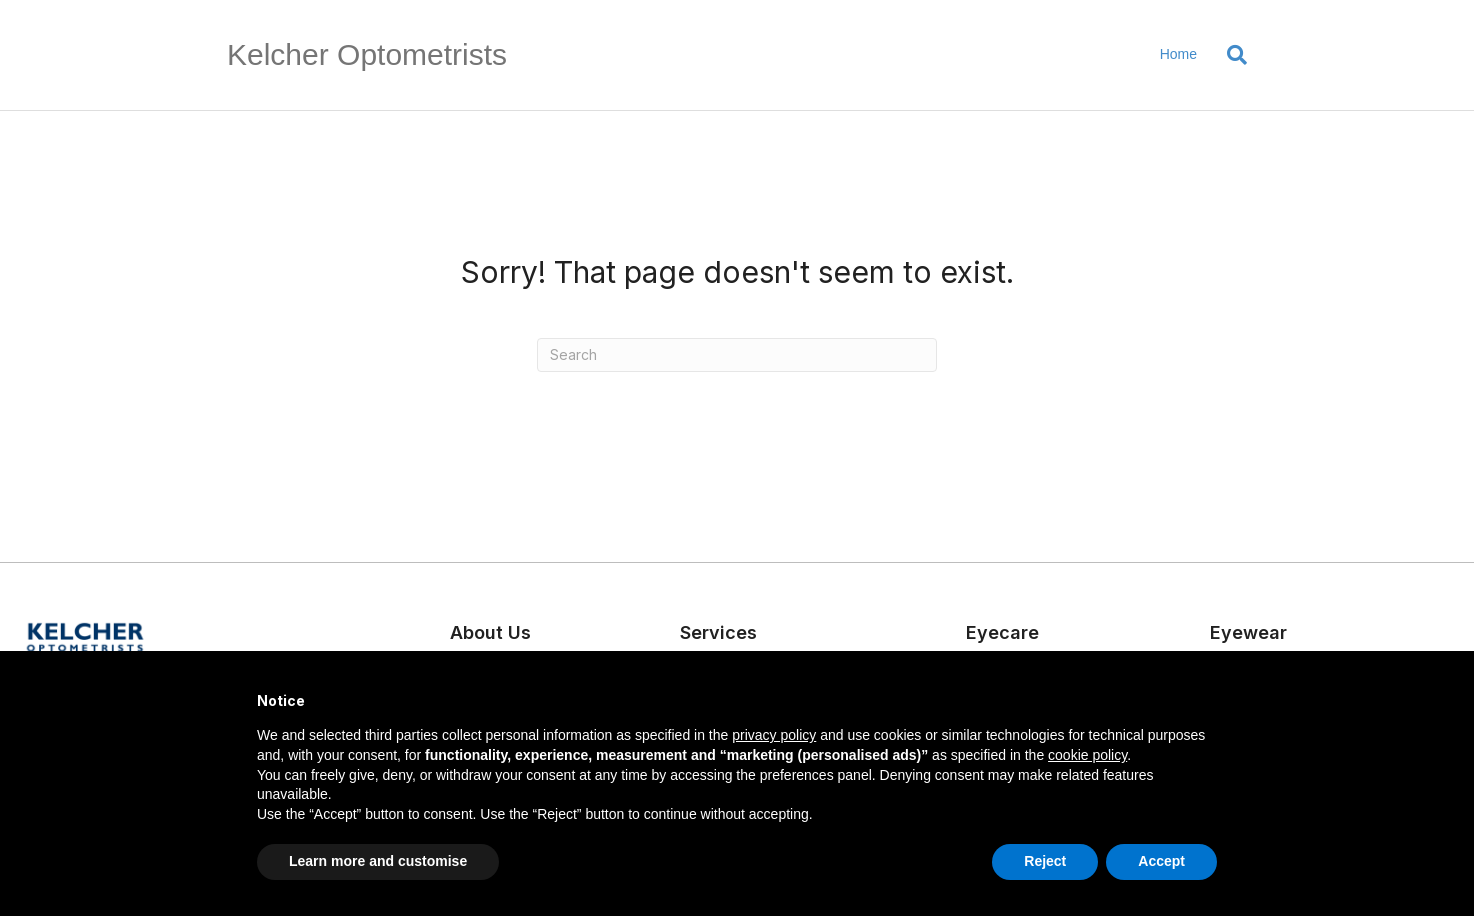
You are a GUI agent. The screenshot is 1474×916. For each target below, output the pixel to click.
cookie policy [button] (1087, 755)
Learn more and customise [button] (378, 861)
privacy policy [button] (774, 735)
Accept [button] (1161, 861)
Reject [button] (1045, 861)
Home (1178, 54)
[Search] (1229, 55)
